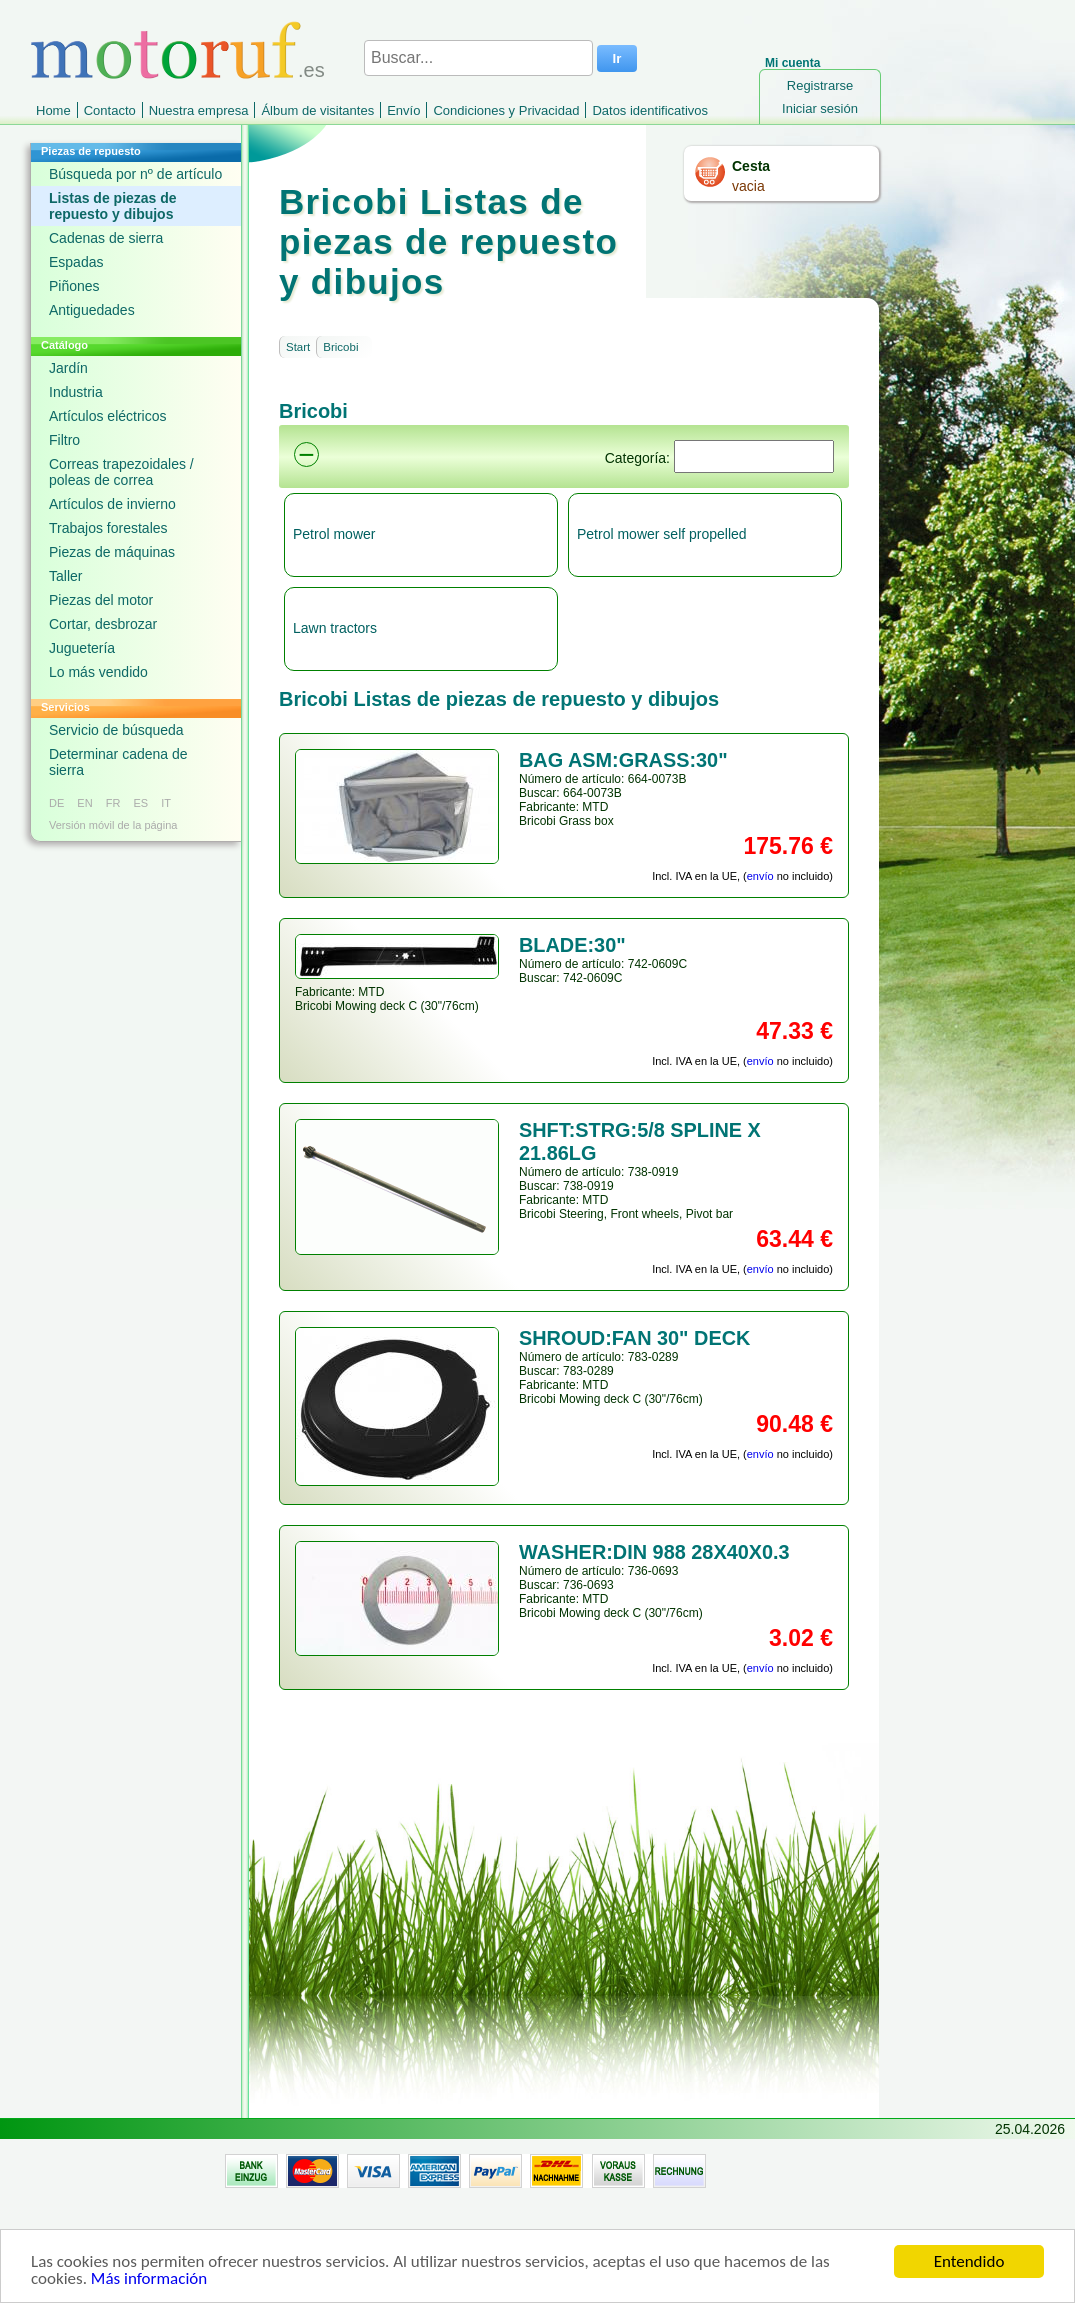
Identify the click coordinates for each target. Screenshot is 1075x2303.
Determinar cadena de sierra (118, 762)
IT (166, 803)
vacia (748, 186)
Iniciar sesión (820, 108)
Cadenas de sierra (106, 238)
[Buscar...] (478, 58)
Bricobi (340, 347)
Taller (65, 576)
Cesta (751, 166)
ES (140, 803)
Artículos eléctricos (107, 416)
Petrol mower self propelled (662, 534)
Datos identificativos (650, 110)
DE (56, 803)
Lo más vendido (98, 672)
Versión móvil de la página (113, 825)
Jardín (68, 368)
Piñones (74, 286)
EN (84, 803)
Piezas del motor (101, 600)
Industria (76, 392)
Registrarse (820, 85)
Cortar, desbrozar (103, 624)
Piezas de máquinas (112, 552)
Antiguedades (92, 310)
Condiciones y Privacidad (506, 110)
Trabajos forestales (108, 528)
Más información (149, 2284)
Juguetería (82, 648)
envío (760, 876)
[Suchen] (754, 456)
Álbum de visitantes (317, 110)
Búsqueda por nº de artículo (135, 174)
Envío (403, 110)
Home (53, 110)
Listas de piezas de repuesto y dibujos (113, 206)
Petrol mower (334, 534)
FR (113, 803)
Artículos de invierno (112, 504)
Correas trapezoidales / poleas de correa (121, 472)
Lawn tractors (335, 628)
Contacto (110, 110)
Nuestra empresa (199, 110)
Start (298, 347)
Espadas (76, 262)
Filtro (64, 440)
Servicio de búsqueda (116, 730)
